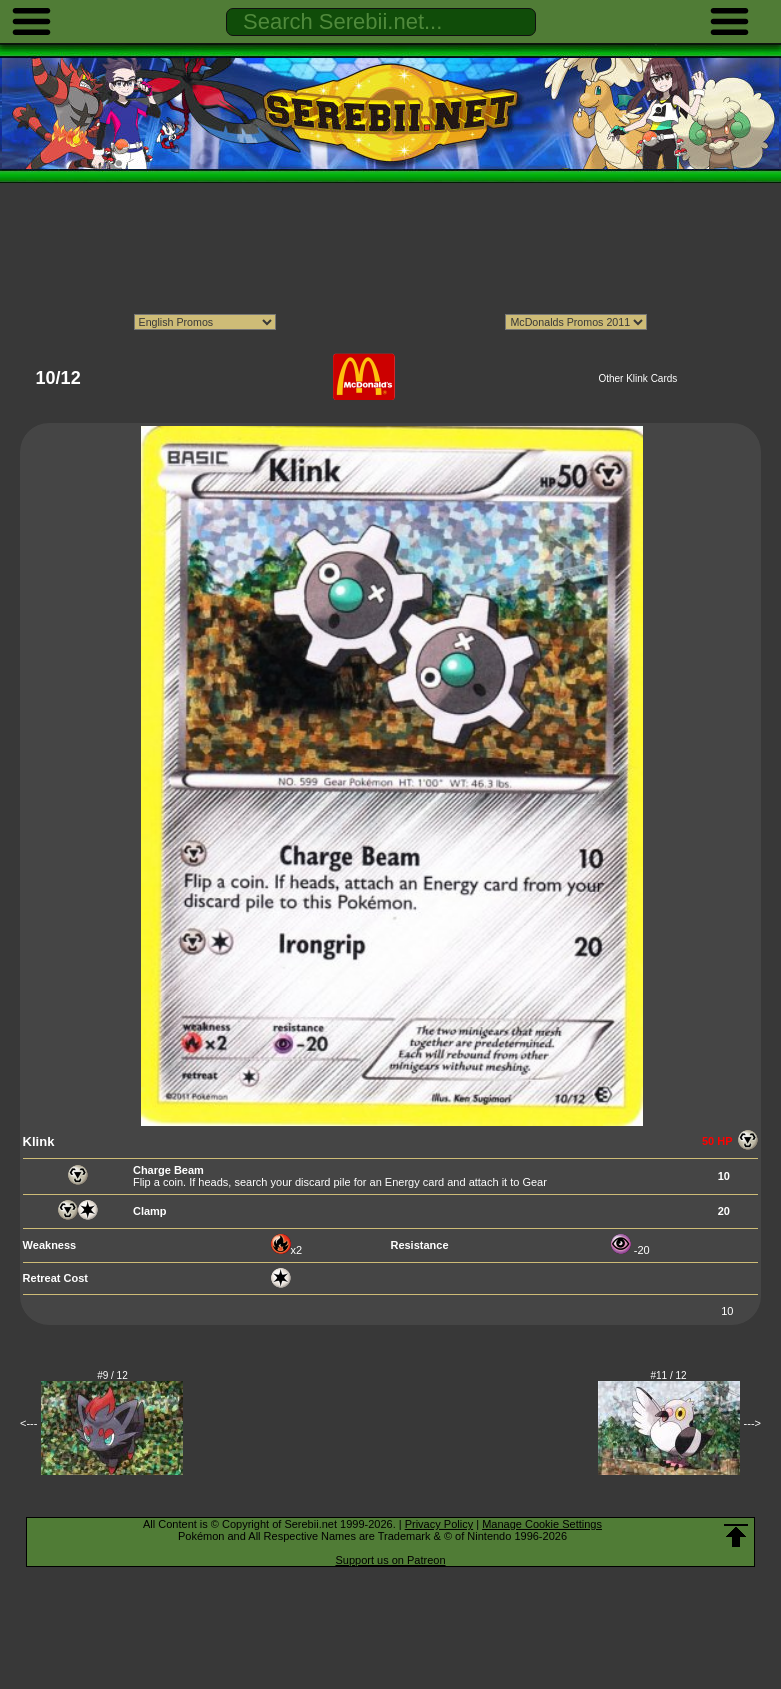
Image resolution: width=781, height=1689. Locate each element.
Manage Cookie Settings (542, 1524)
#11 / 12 (669, 1375)
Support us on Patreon (390, 1560)
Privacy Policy (439, 1524)
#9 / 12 (112, 1375)
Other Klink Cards (637, 378)
